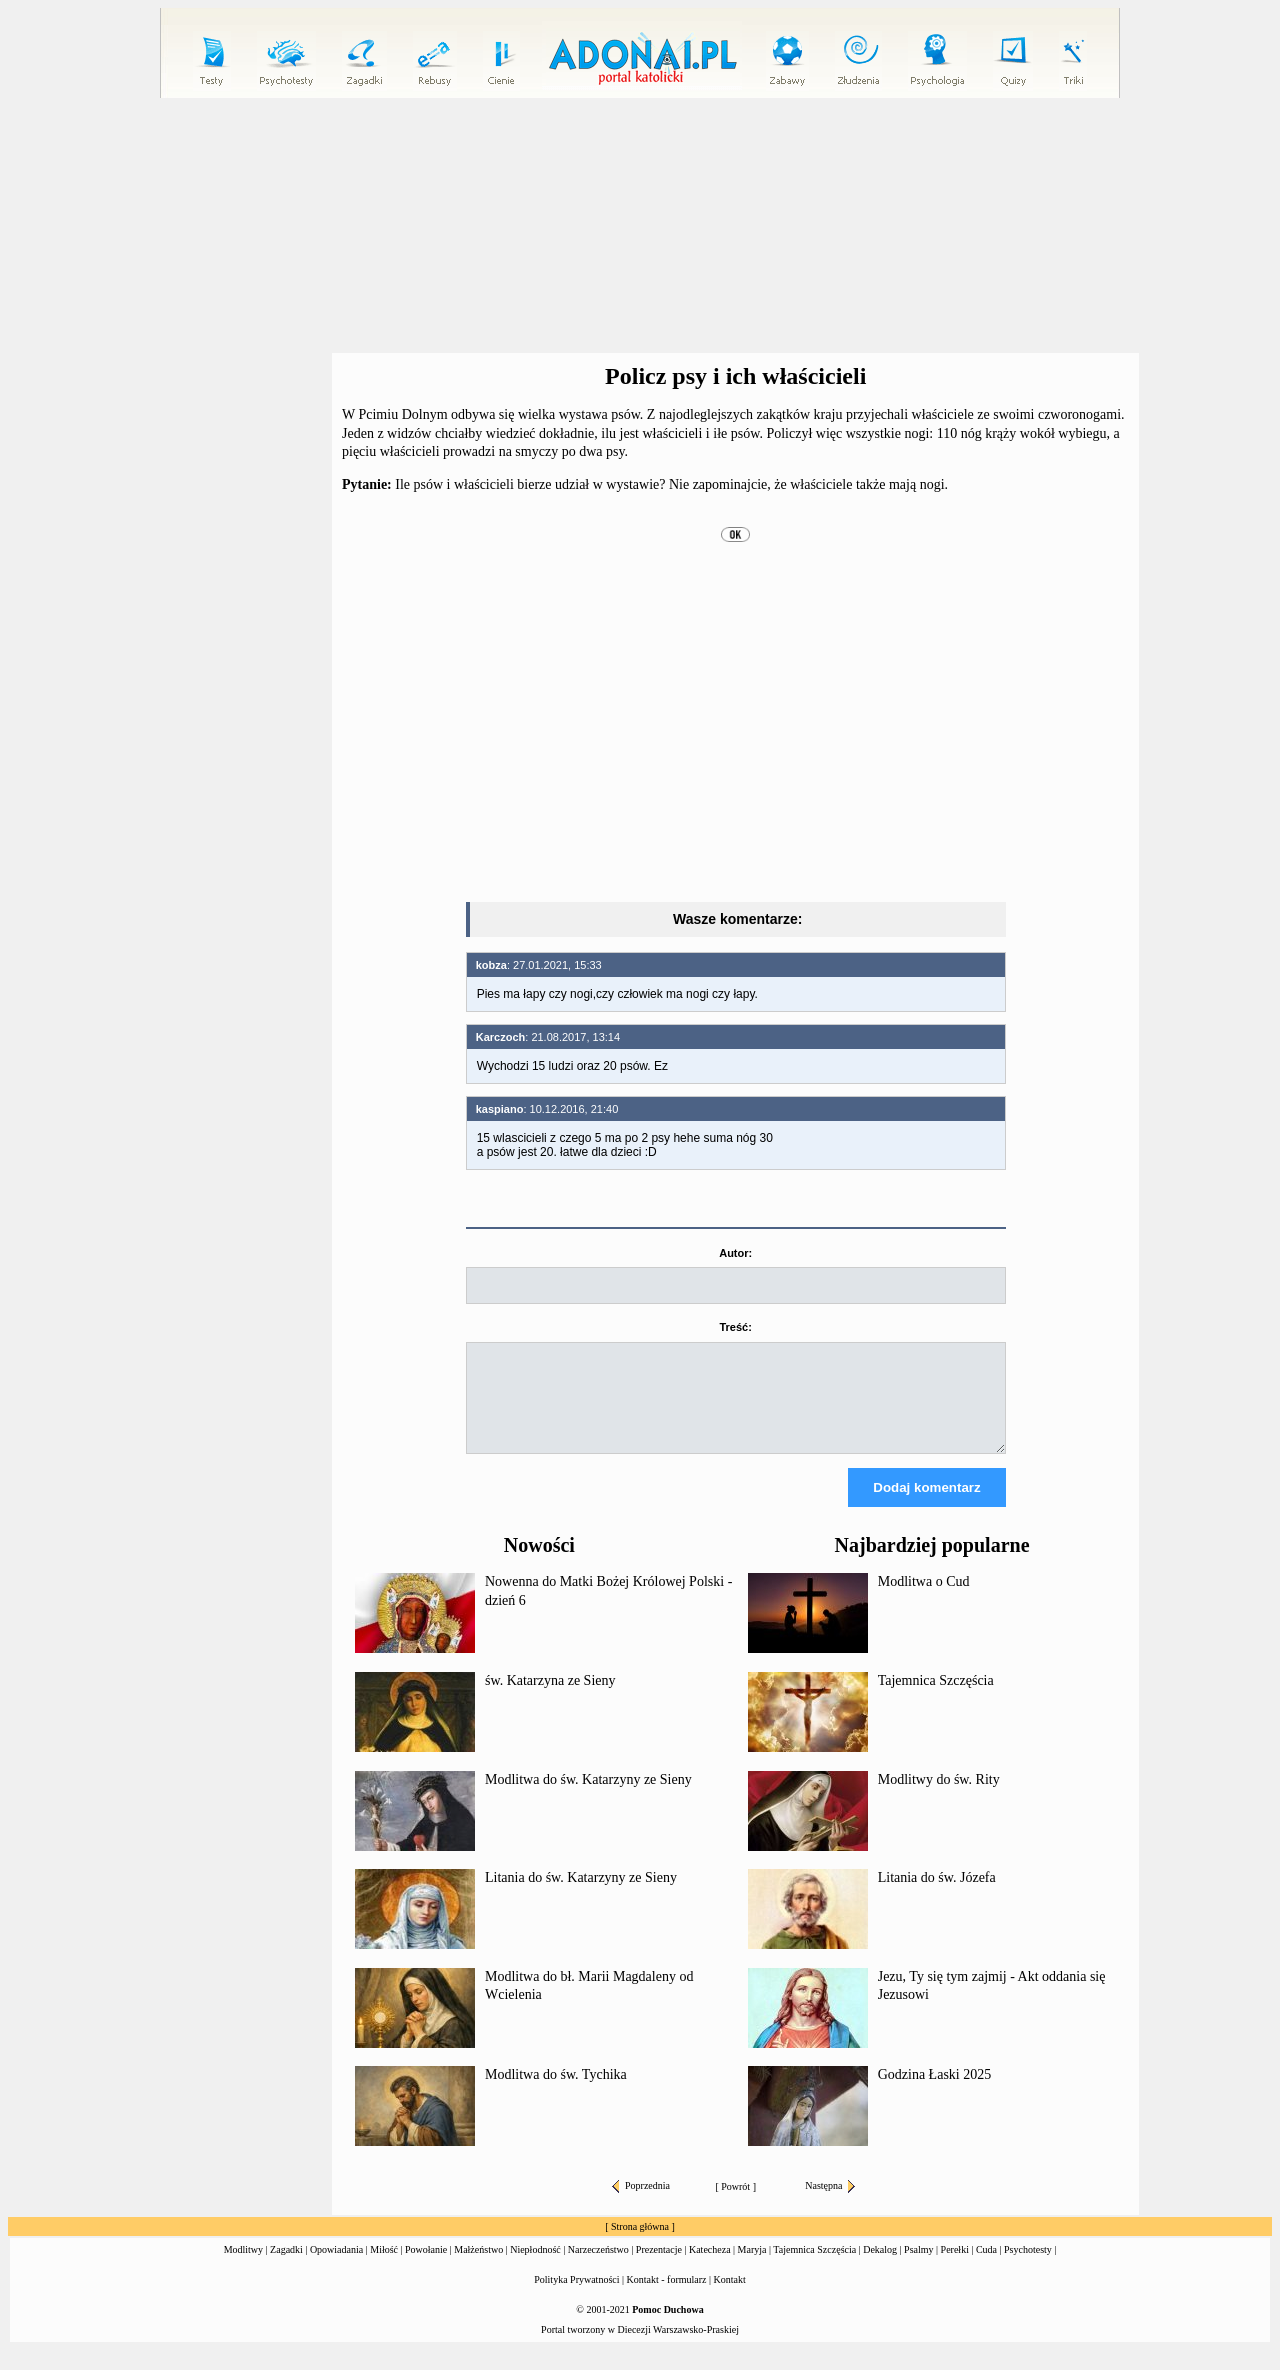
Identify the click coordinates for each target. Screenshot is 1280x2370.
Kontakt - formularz (667, 2297)
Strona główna (640, 2244)
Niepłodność (535, 2267)
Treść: (735, 1327)
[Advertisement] (640, 226)
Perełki (955, 2267)
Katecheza (710, 2267)
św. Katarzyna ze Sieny (550, 1698)
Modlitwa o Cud (924, 1599)
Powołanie (426, 2267)
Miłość (384, 2267)
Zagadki (286, 2267)
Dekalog (880, 2267)
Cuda (986, 2267)
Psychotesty (1028, 2267)
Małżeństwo (478, 2267)
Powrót (735, 2204)
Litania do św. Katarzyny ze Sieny (581, 1895)
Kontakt (730, 2297)
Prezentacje (659, 2267)
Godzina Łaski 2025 (935, 2092)
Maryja (752, 2267)
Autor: (735, 1253)
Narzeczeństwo (598, 2267)
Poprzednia (641, 2203)
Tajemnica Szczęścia (936, 1698)
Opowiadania (336, 2267)
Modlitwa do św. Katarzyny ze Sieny (588, 1797)
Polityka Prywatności (576, 2297)
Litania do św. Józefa (937, 1895)
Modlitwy (243, 2267)
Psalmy (918, 2267)
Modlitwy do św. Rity (939, 1797)
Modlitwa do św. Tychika (556, 2092)
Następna (830, 2203)
